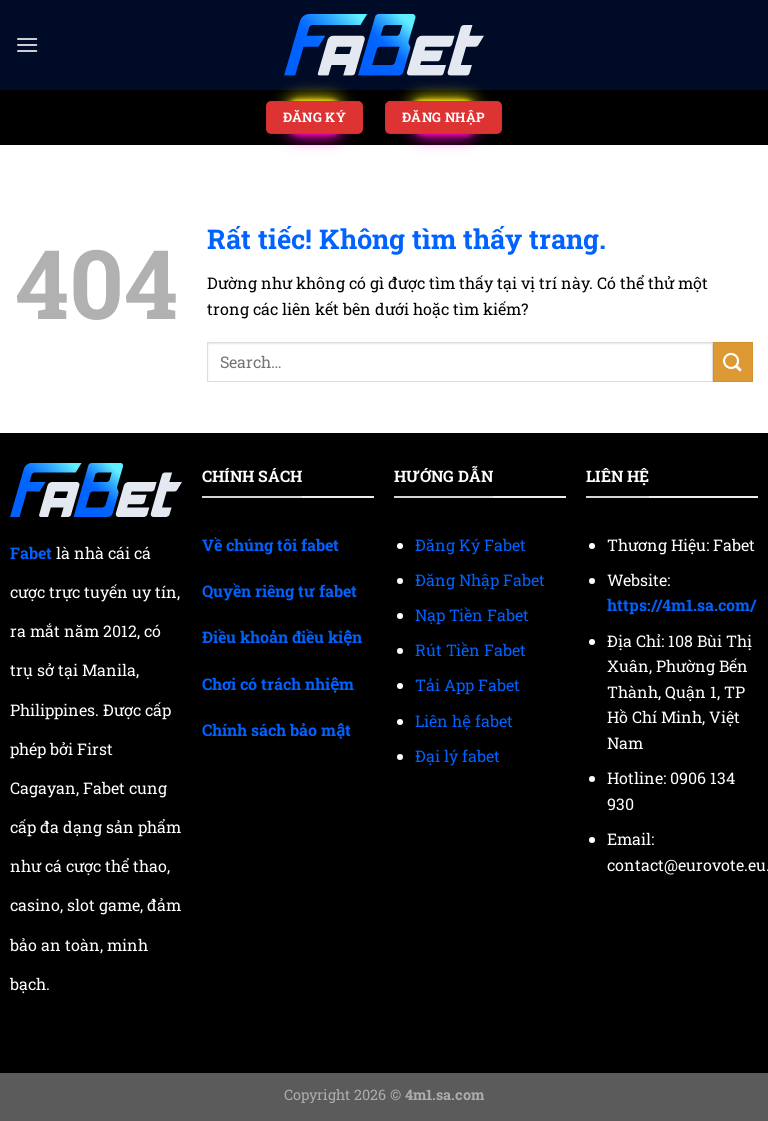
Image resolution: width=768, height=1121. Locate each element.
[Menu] (27, 44)
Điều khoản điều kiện (282, 636)
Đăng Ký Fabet (470, 544)
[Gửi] (733, 361)
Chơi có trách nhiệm (278, 683)
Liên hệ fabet (464, 720)
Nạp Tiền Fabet (472, 614)
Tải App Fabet (467, 684)
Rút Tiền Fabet (470, 649)
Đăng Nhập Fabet (480, 579)
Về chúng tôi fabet (270, 544)
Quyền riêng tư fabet (279, 590)
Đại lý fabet (457, 755)
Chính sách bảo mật (276, 729)
